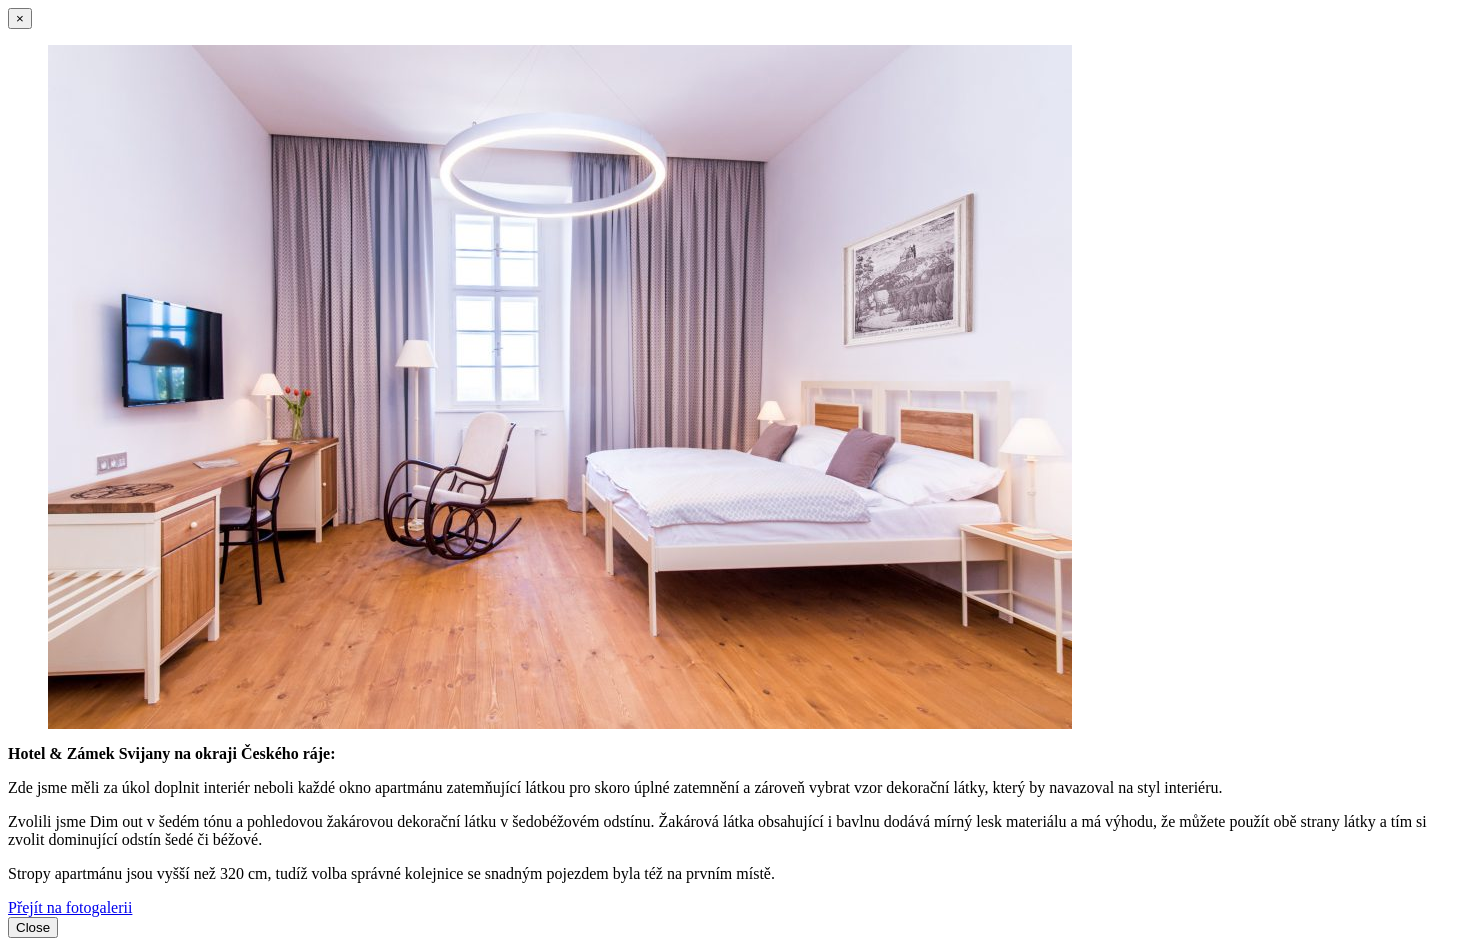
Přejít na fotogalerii (70, 907)
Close (33, 927)
